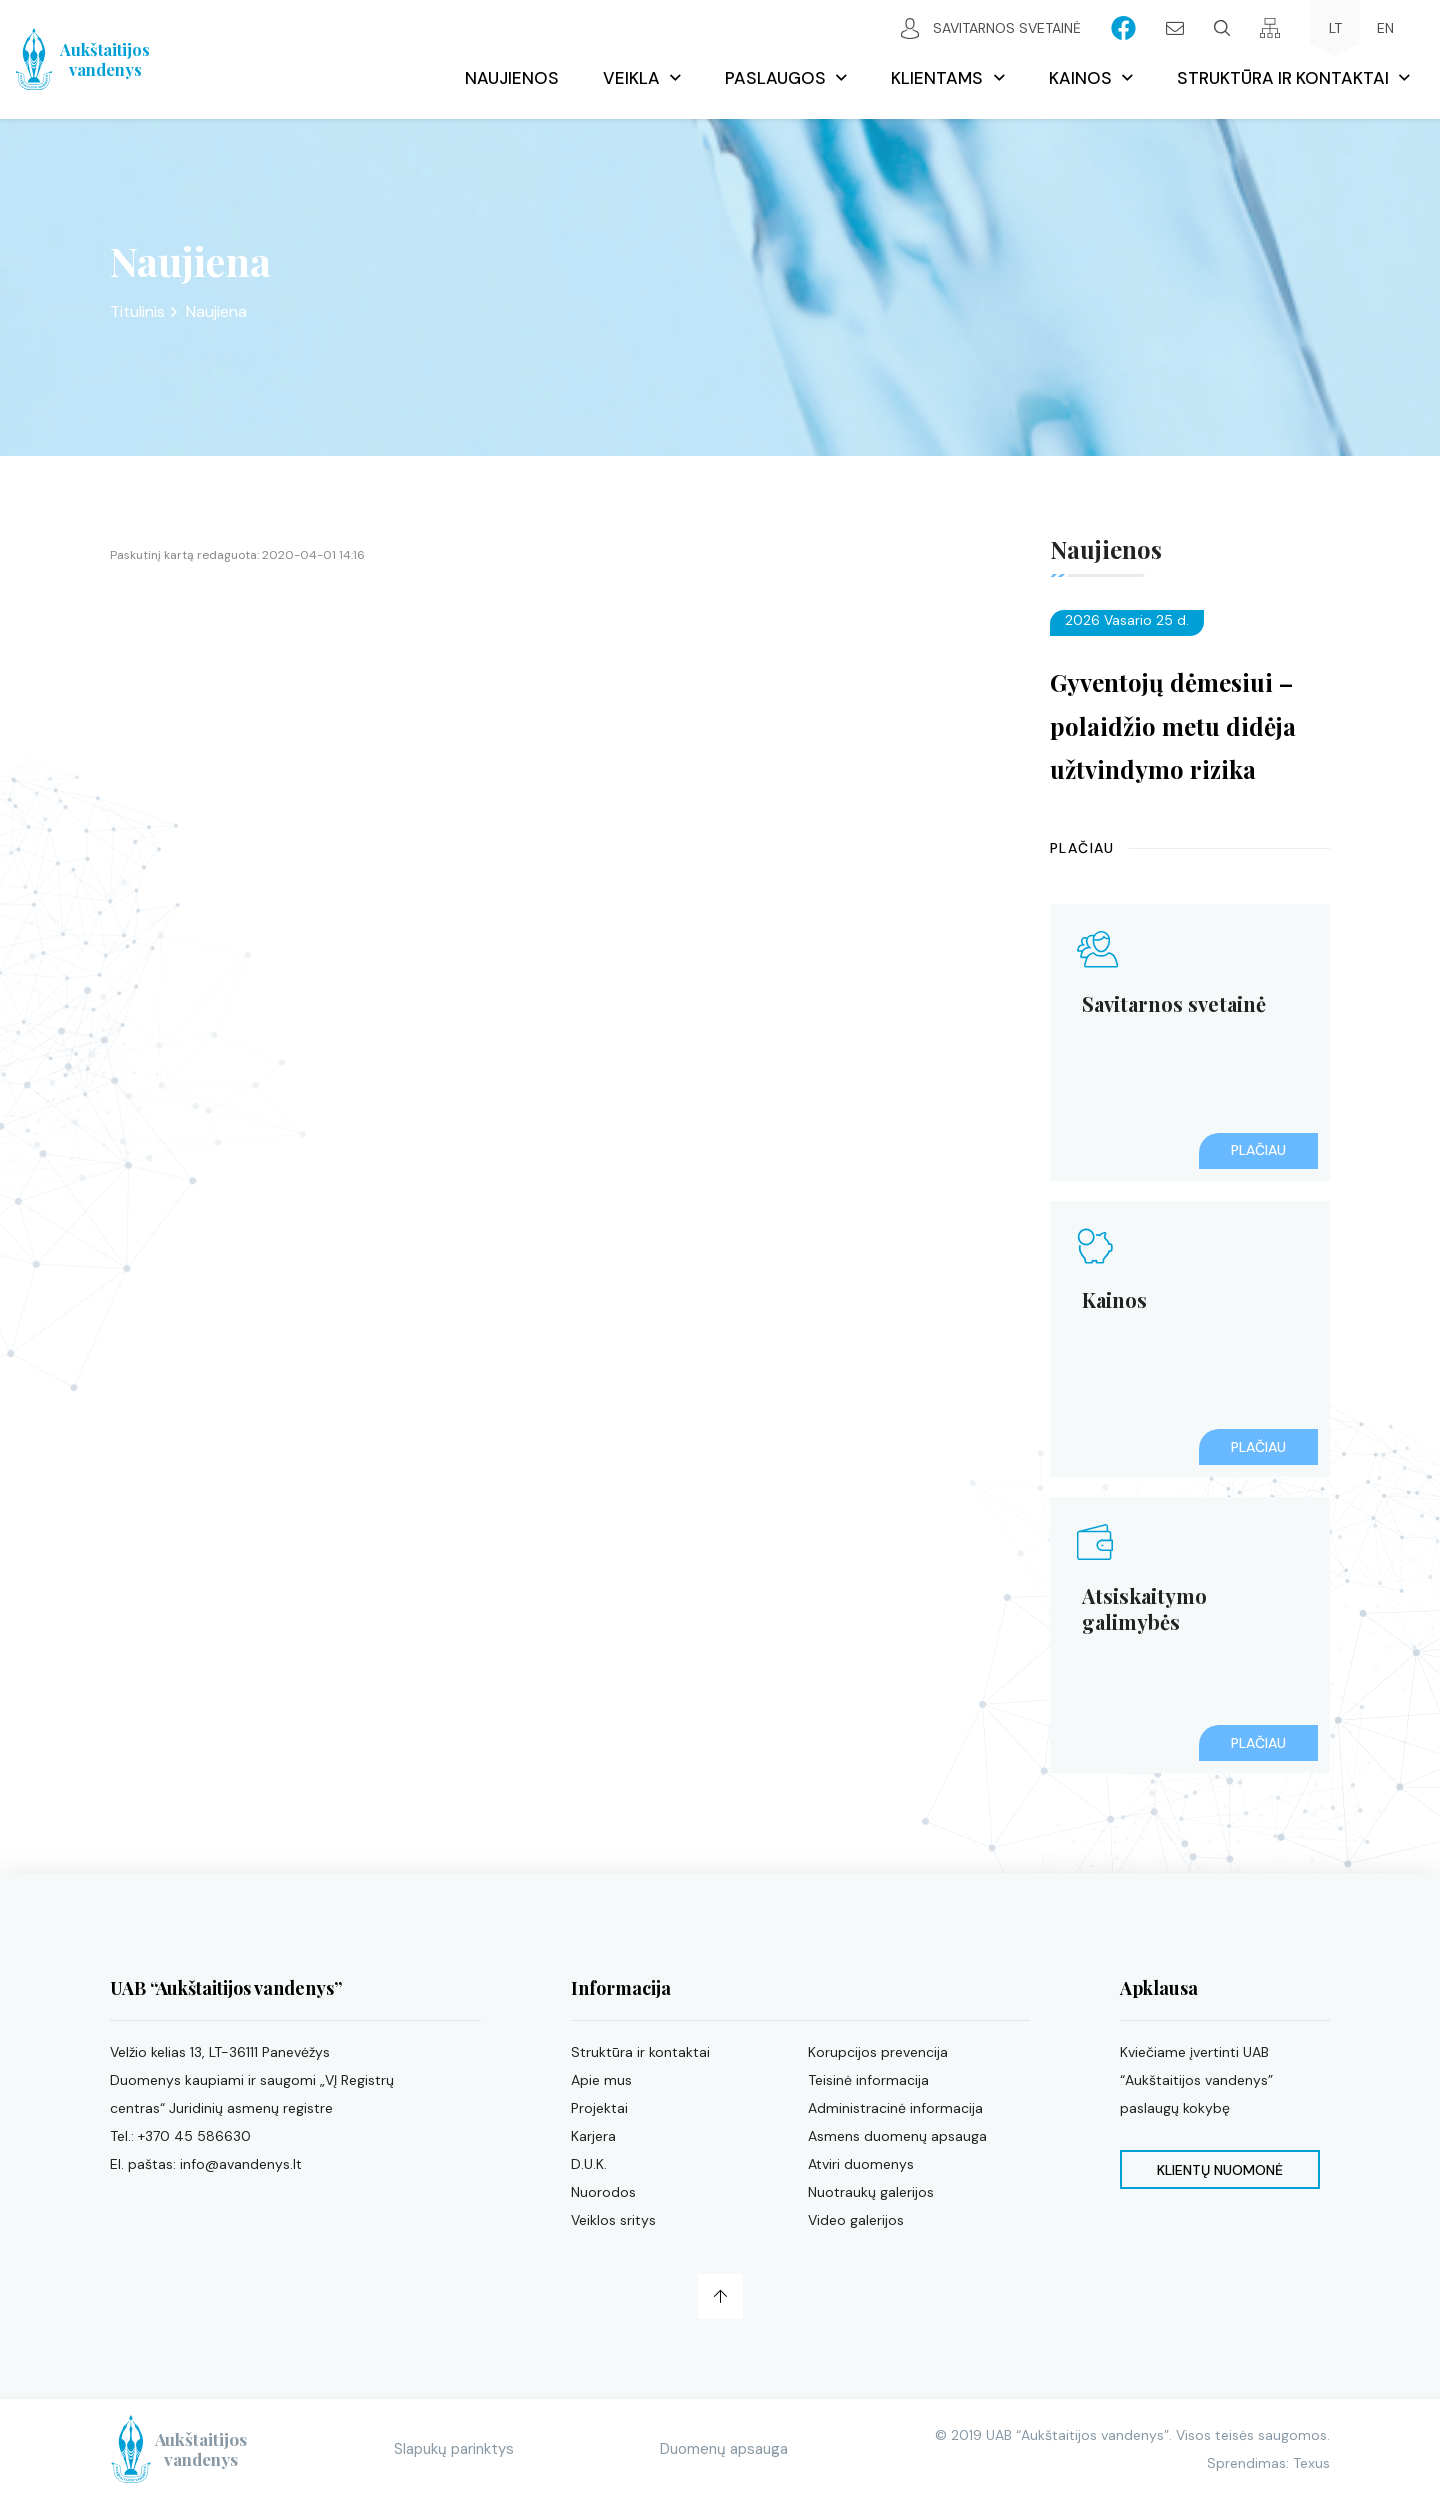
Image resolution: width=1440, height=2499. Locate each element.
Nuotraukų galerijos (871, 2192)
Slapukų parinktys (471, 2449)
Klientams (937, 78)
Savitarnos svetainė (991, 28)
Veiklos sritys (613, 2220)
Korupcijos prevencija (878, 2052)
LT (1335, 28)
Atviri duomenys (861, 2164)
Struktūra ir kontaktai (1283, 78)
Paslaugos (775, 78)
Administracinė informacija (895, 2108)
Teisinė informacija (868, 2080)
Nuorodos (603, 2192)
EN (1385, 28)
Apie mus (601, 2080)
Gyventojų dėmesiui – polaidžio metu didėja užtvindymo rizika (1173, 725)
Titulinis (137, 311)
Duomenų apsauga (733, 2449)
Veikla (631, 78)
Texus (1311, 2463)
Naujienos (512, 78)
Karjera (593, 2136)
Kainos (1080, 78)
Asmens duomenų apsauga (897, 2136)
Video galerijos (856, 2220)
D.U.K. (589, 2164)
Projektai (599, 2108)
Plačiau (1082, 848)
